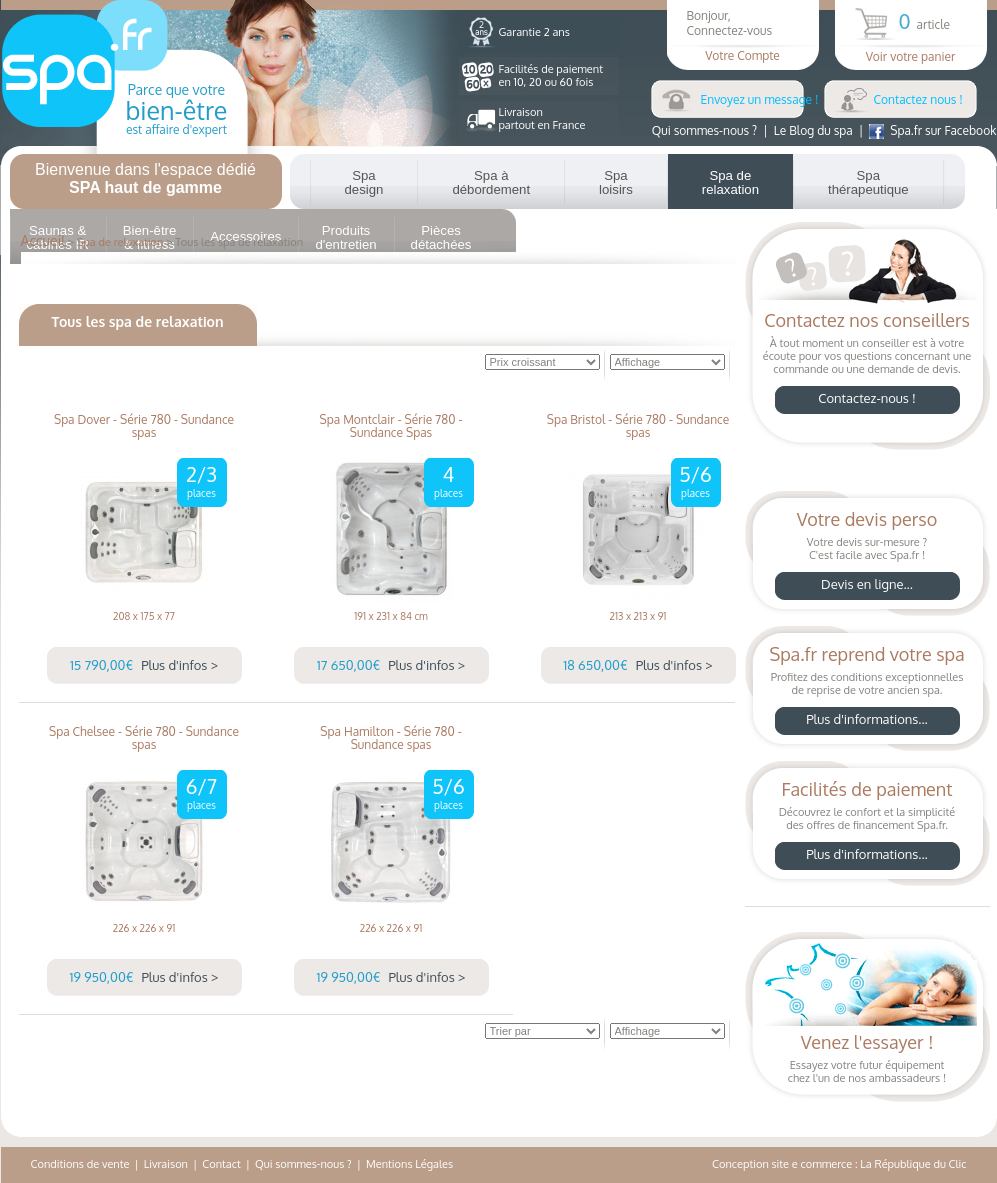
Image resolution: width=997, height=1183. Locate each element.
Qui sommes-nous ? (704, 130)
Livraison (166, 1164)
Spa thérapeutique (868, 182)
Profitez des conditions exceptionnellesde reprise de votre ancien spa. (867, 691)
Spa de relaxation (730, 182)
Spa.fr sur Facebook (932, 130)
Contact (221, 1164)
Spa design (364, 182)
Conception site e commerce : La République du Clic (839, 1164)
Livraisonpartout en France (542, 118)
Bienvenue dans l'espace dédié (145, 178)
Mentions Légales (409, 1164)
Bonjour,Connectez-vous (743, 35)
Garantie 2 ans (534, 32)
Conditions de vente (80, 1164)
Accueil (43, 240)
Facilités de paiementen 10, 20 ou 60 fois (551, 75)
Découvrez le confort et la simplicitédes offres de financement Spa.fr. (867, 826)
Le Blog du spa (813, 130)
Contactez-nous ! (867, 398)
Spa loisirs (616, 182)
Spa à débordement (491, 182)
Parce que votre (177, 109)
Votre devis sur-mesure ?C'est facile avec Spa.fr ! (867, 556)
